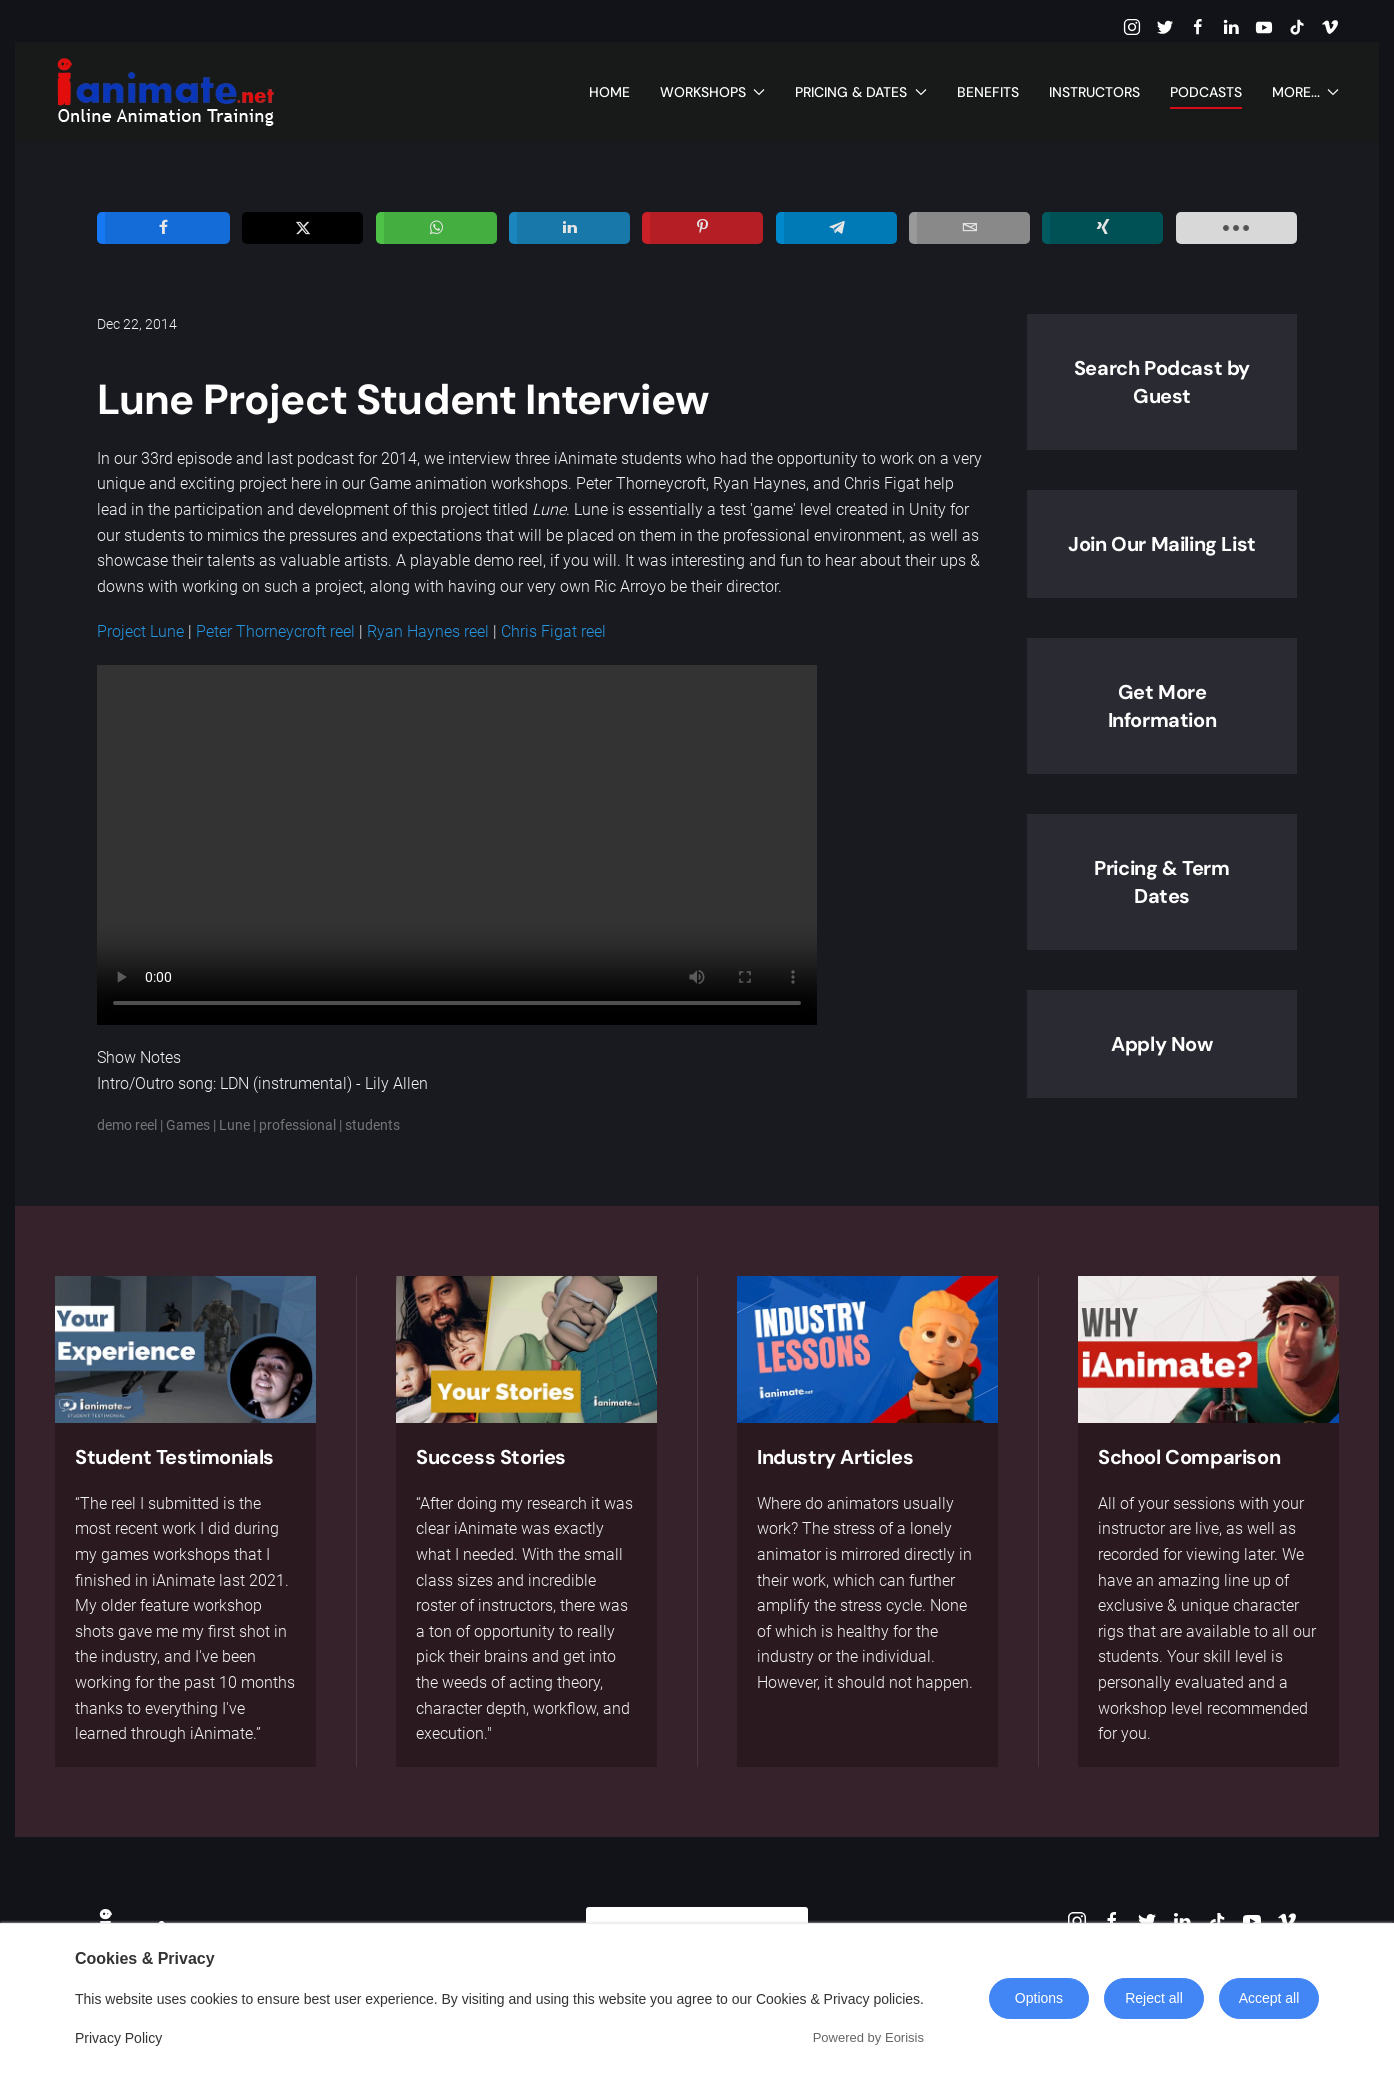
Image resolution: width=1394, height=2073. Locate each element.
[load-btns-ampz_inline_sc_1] (1236, 228)
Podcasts (1206, 92)
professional (297, 1125)
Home (609, 92)
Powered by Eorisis (868, 2037)
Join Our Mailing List (1162, 544)
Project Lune (140, 631)
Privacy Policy (118, 2038)
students (372, 1125)
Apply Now (1161, 1044)
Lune (234, 1125)
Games (188, 1125)
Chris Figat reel (553, 631)
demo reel (127, 1125)
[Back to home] (165, 92)
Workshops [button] (713, 92)
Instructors (1094, 92)
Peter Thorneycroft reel (275, 631)
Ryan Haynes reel (428, 631)
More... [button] (1306, 92)
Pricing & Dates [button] (861, 92)
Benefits (988, 92)
